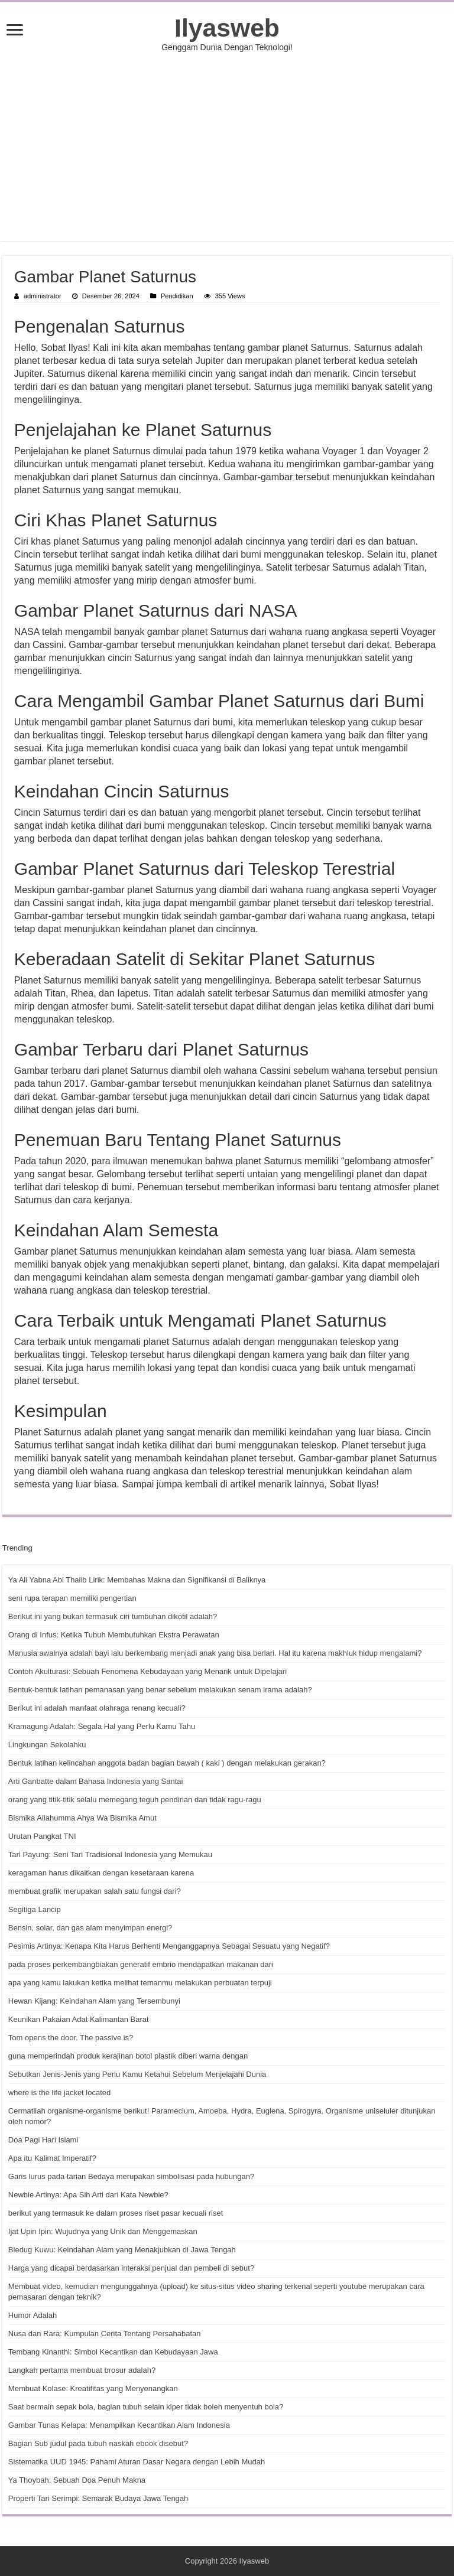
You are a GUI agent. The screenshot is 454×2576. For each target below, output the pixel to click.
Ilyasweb (227, 28)
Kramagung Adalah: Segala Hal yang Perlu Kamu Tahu (101, 1726)
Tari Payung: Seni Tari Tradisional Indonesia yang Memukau (110, 1854)
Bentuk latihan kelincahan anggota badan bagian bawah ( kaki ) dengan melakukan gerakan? (167, 1762)
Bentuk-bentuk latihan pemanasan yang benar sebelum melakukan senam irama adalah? (160, 1689)
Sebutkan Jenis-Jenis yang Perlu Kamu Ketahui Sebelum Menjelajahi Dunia (137, 2074)
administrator (42, 295)
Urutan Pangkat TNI (42, 1836)
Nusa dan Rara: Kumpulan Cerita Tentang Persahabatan (104, 2333)
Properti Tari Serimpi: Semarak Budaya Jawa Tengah (98, 2498)
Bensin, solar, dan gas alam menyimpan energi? (90, 1927)
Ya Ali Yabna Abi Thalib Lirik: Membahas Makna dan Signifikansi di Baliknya (137, 1579)
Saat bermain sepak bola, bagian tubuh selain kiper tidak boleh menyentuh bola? (145, 2406)
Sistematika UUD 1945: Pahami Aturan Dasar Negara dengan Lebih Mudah (136, 2461)
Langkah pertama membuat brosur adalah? (81, 2370)
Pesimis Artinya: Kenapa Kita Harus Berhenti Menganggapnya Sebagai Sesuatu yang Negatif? (169, 1946)
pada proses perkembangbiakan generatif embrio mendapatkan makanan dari (140, 1964)
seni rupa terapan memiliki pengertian (72, 1598)
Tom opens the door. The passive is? (71, 2037)
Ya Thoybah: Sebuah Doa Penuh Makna (76, 2480)
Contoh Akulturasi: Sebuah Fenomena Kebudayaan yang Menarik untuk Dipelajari (147, 1671)
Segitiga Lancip (34, 1909)
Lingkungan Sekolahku (47, 1744)
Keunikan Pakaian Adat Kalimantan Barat (78, 2019)
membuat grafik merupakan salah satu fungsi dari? (94, 1891)
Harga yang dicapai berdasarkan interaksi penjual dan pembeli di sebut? (131, 2268)
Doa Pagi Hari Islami (43, 2139)
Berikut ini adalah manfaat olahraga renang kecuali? (97, 1708)
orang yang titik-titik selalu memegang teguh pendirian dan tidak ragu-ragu (134, 1799)
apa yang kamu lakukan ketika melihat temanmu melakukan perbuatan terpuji (140, 1982)
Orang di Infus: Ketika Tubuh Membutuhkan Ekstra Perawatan (113, 1634)
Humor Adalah (32, 2315)
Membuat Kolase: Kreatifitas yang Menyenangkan (93, 2388)
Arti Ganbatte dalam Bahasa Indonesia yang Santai (95, 1781)
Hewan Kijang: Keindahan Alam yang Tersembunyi (94, 2001)
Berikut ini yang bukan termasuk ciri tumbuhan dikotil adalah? (112, 1616)
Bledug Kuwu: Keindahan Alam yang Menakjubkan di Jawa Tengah (122, 2249)
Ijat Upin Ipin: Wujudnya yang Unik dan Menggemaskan (102, 2231)
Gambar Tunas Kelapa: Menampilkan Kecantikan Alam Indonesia (119, 2425)
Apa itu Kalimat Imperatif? (52, 2158)
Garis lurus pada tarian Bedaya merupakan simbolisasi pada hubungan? (131, 2176)
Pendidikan (177, 295)
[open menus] (15, 31)
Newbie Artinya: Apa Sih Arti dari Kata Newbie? (88, 2194)
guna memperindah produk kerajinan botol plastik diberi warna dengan (128, 2055)
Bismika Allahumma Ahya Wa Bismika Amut (82, 1817)
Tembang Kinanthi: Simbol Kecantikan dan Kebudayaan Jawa (113, 2351)
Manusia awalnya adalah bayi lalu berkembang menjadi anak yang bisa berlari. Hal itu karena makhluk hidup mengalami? (215, 1653)
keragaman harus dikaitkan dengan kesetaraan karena (101, 1872)
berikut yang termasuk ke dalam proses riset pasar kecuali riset (115, 2213)
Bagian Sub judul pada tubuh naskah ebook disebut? (98, 2443)
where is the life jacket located (59, 2092)
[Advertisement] (227, 146)
